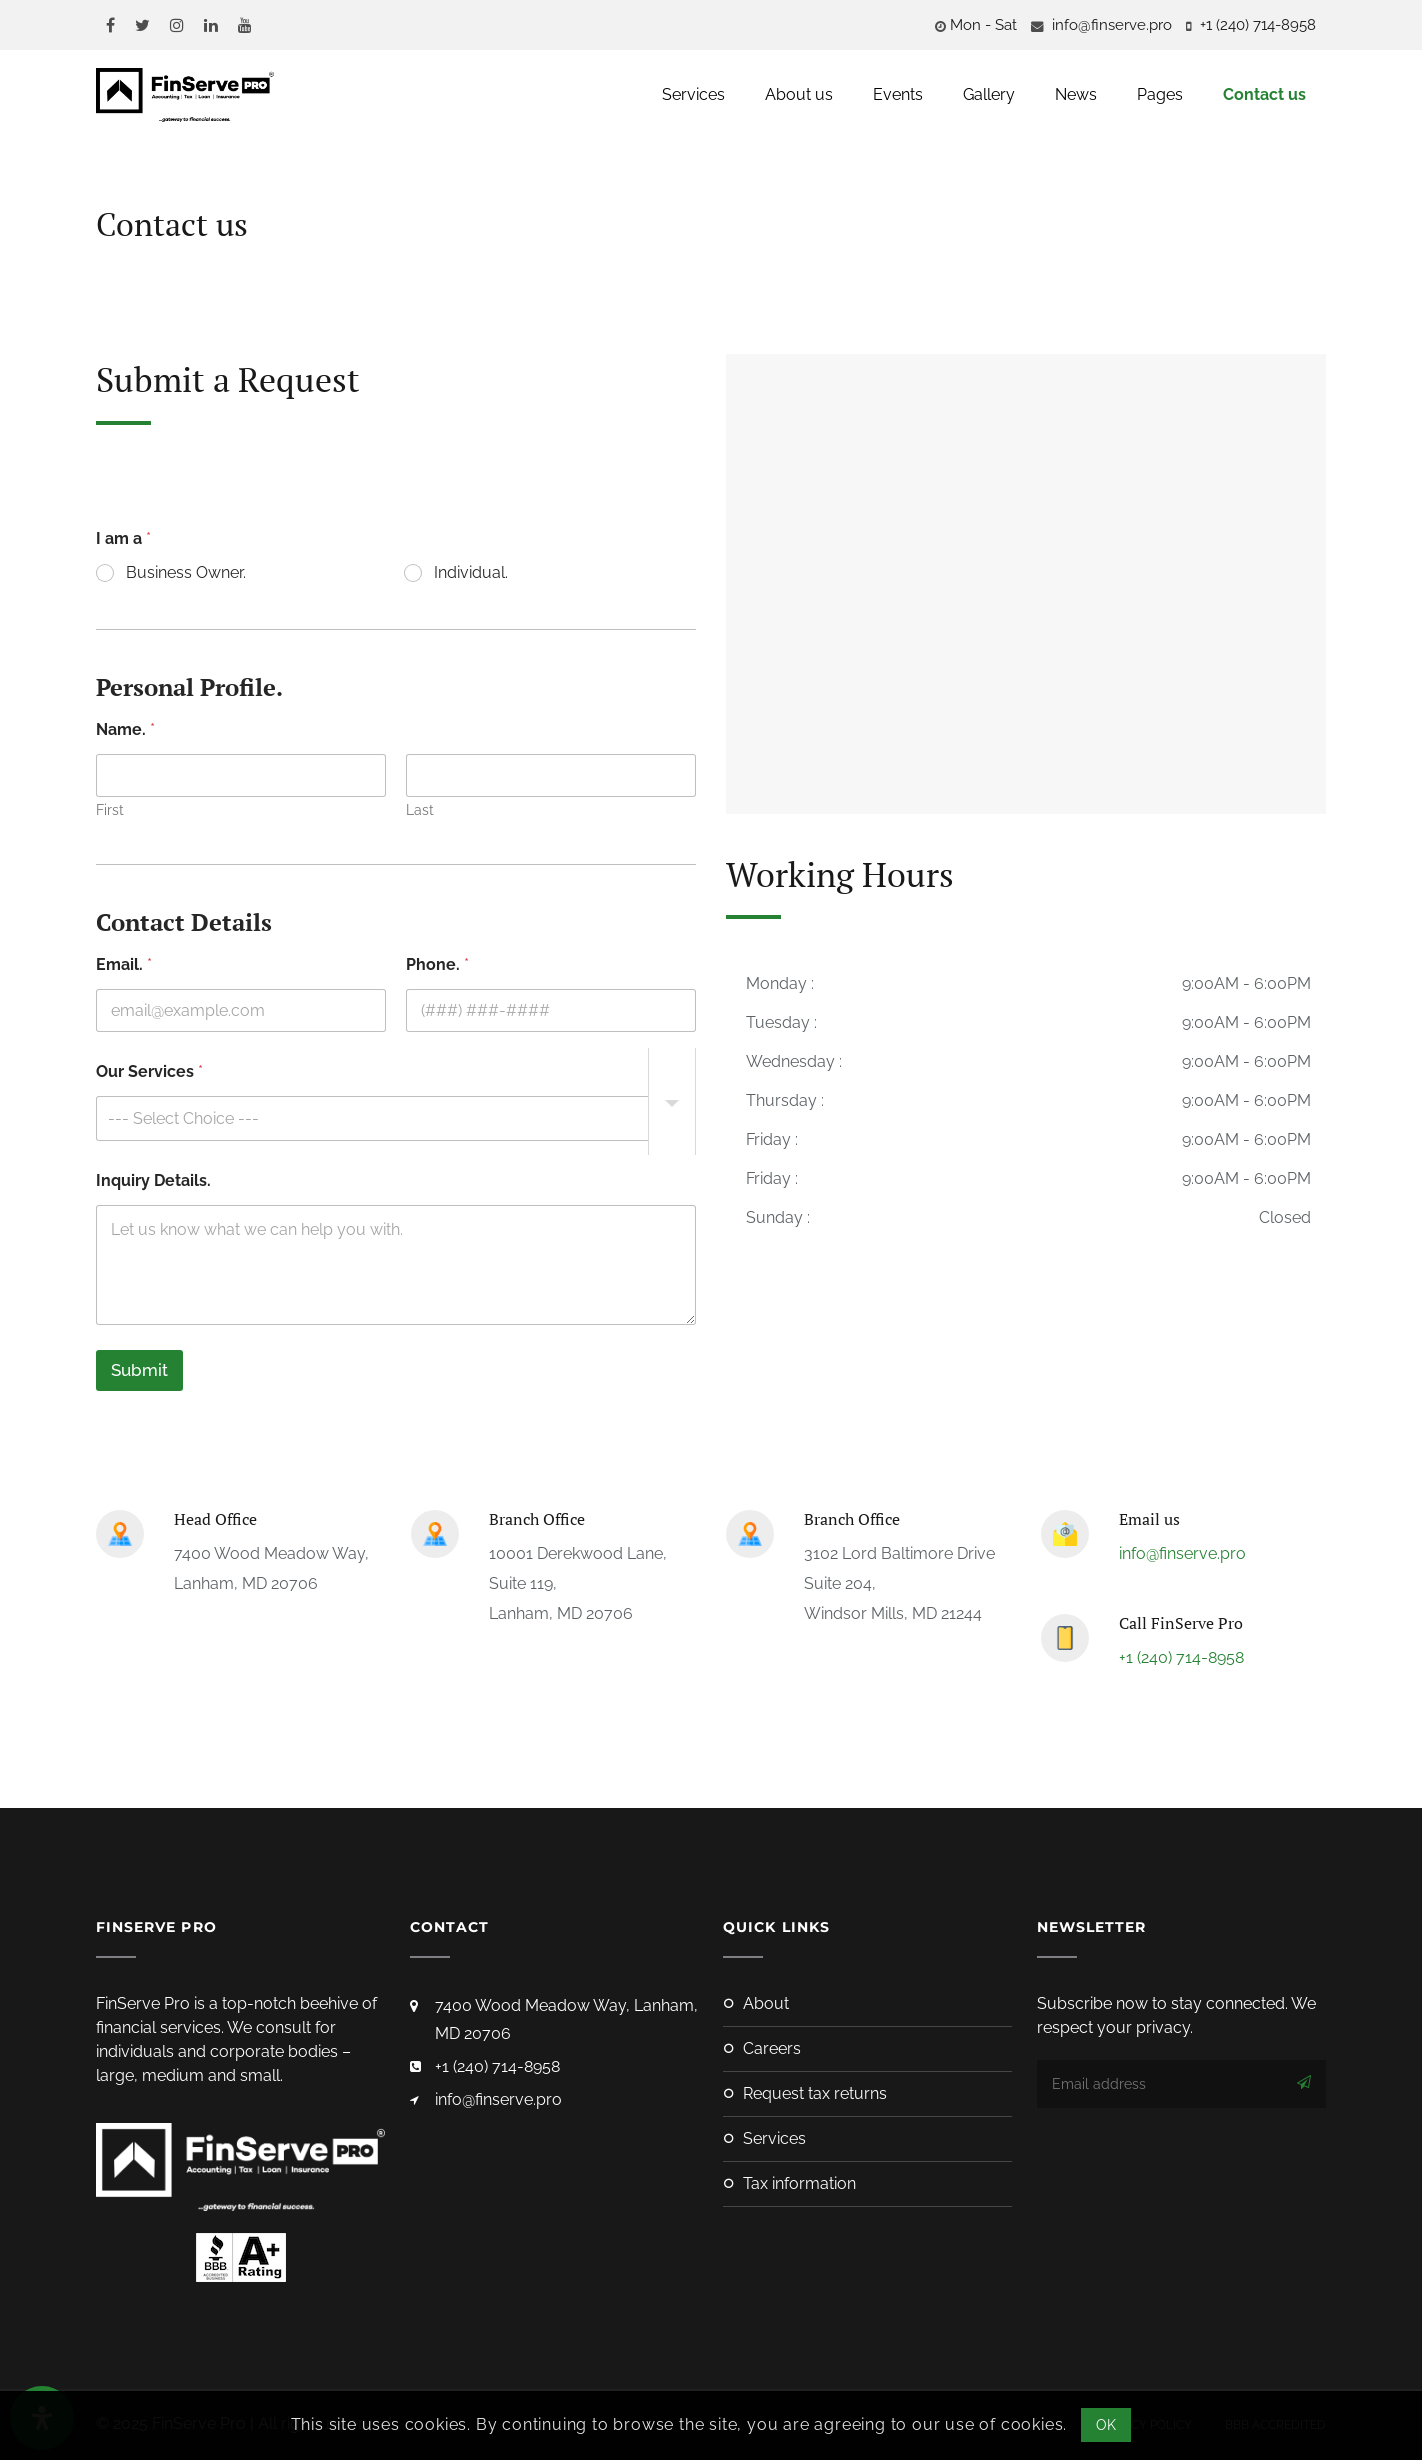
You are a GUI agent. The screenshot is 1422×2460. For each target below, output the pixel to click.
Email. (124, 964)
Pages (1160, 94)
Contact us (1264, 94)
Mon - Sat (983, 25)
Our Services (149, 1071)
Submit (139, 1370)
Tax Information (799, 2183)
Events (898, 94)
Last (420, 810)
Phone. (437, 964)
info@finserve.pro (1110, 25)
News (1076, 94)
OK (1106, 2425)
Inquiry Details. (153, 1180)
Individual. (471, 572)
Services (693, 94)
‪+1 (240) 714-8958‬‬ (1256, 25)
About (766, 2003)
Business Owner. (186, 572)
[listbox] (396, 1118)
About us (799, 94)
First (110, 810)
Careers (772, 2048)
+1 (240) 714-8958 (1181, 1657)
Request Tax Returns (815, 2093)
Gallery (989, 94)
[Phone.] (551, 1010)
